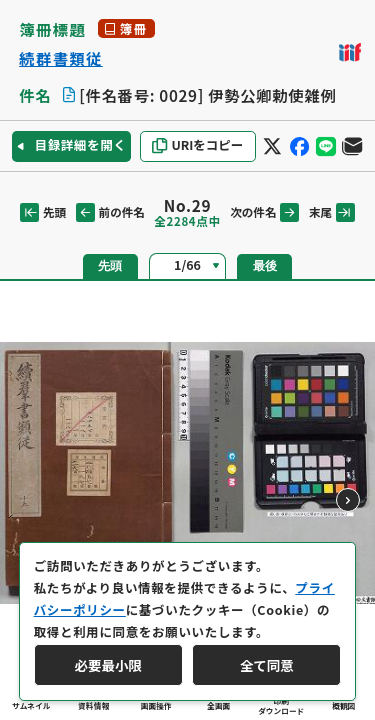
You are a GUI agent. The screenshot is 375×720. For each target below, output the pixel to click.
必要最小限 (108, 665)
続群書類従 (61, 58)
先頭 (43, 212)
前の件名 (110, 212)
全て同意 (267, 665)
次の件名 (264, 212)
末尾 (332, 212)
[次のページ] (348, 500)
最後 (265, 266)
